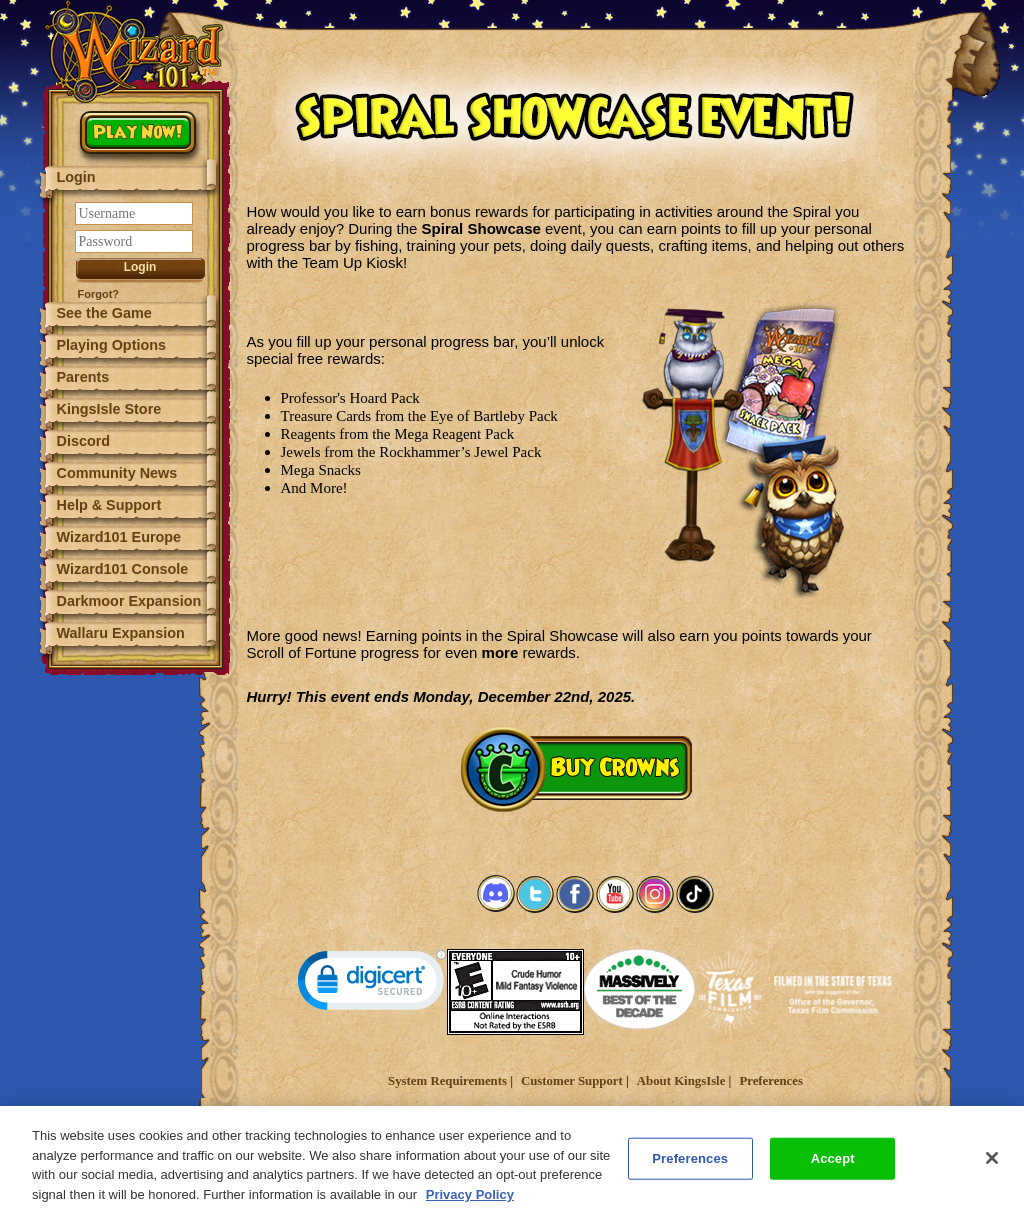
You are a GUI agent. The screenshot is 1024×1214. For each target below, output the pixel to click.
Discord (84, 441)
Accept (833, 1170)
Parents (83, 377)
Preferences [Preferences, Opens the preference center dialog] (690, 1170)
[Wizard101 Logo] (137, 52)
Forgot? (99, 294)
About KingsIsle (681, 1081)
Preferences (770, 1081)
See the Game (104, 313)
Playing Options (112, 345)
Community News (117, 473)
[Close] (992, 1171)
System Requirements (447, 1081)
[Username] (134, 213)
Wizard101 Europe (119, 537)
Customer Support (572, 1081)
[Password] (134, 241)
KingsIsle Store (109, 409)
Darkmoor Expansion (129, 601)
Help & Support (109, 505)
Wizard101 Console (123, 569)
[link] (372, 984)
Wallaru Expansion (121, 633)
